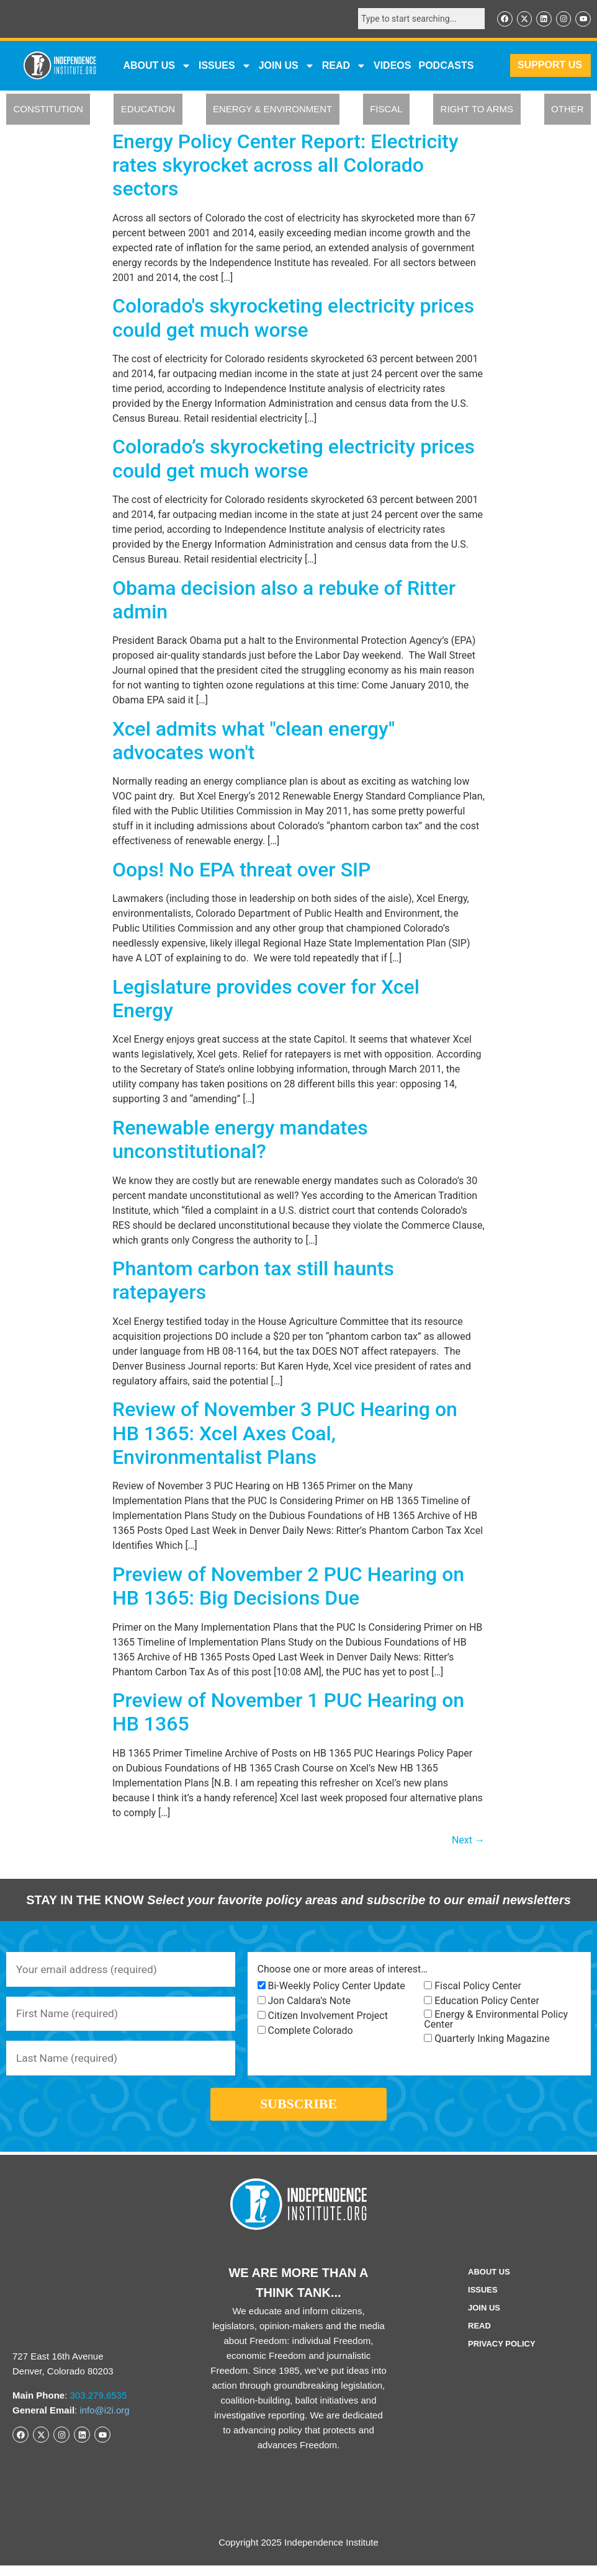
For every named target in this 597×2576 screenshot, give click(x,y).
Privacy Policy (502, 2354)
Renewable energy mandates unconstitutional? (240, 1140)
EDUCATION (148, 110)
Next (468, 1841)
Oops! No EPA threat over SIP (241, 870)
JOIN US (287, 66)
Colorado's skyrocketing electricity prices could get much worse (293, 318)
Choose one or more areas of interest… (343, 1971)
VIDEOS (392, 66)
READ (344, 66)
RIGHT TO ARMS (477, 110)
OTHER (567, 110)
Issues (225, 66)
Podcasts (446, 66)
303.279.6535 (98, 2405)
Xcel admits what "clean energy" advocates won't (253, 741)
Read (479, 2336)
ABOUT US (157, 66)
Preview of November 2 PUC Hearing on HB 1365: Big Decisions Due (288, 1586)
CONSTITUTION (48, 110)
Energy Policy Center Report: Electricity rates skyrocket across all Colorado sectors (285, 166)
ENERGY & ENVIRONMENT (272, 110)
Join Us (484, 2318)
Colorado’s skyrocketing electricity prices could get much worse (293, 459)
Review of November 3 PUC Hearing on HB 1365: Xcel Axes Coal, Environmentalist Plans (284, 1434)
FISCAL (386, 110)
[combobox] (417, 19)
